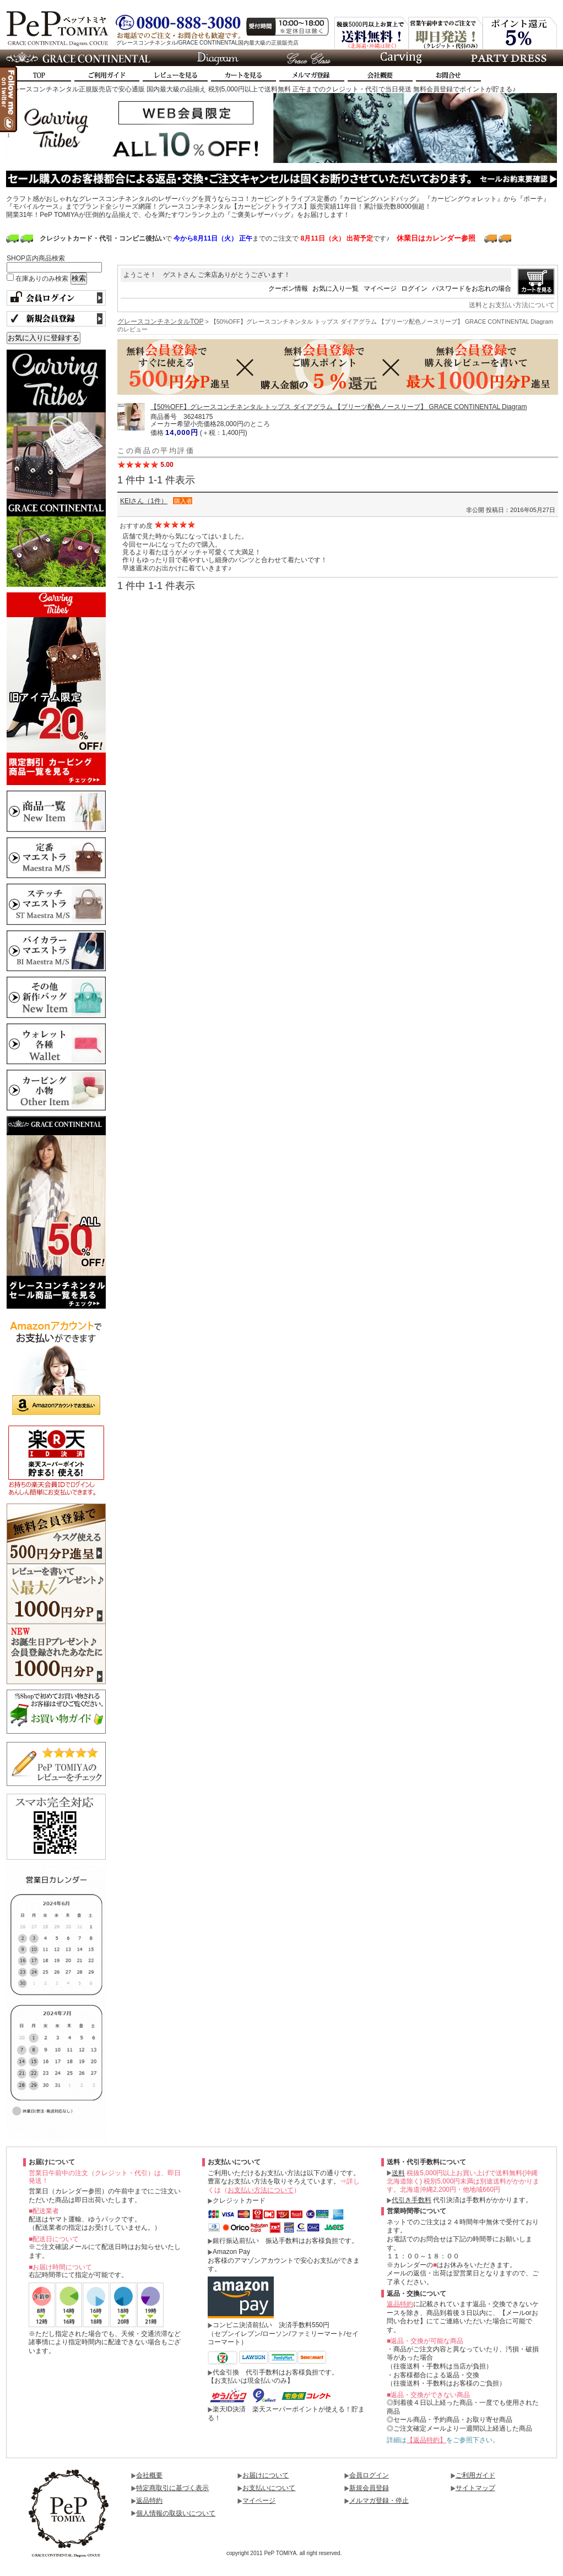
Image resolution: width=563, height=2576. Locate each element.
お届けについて (265, 2475)
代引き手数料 (411, 2200)
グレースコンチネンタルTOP (160, 321)
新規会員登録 (369, 2488)
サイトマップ (475, 2488)
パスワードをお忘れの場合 (471, 288)
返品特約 (400, 2304)
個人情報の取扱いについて (175, 2513)
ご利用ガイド (475, 2475)
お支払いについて (268, 2488)
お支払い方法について (261, 2190)
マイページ (380, 288)
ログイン (414, 288)
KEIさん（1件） (143, 501)
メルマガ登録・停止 (379, 2500)
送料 (398, 2173)
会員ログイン (369, 2475)
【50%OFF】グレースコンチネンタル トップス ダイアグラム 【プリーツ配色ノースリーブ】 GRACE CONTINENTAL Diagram (338, 407)
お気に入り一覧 (335, 288)
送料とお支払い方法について (512, 305)
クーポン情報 (288, 288)
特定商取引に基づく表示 (172, 2488)
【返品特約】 (426, 2440)
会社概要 (149, 2475)
